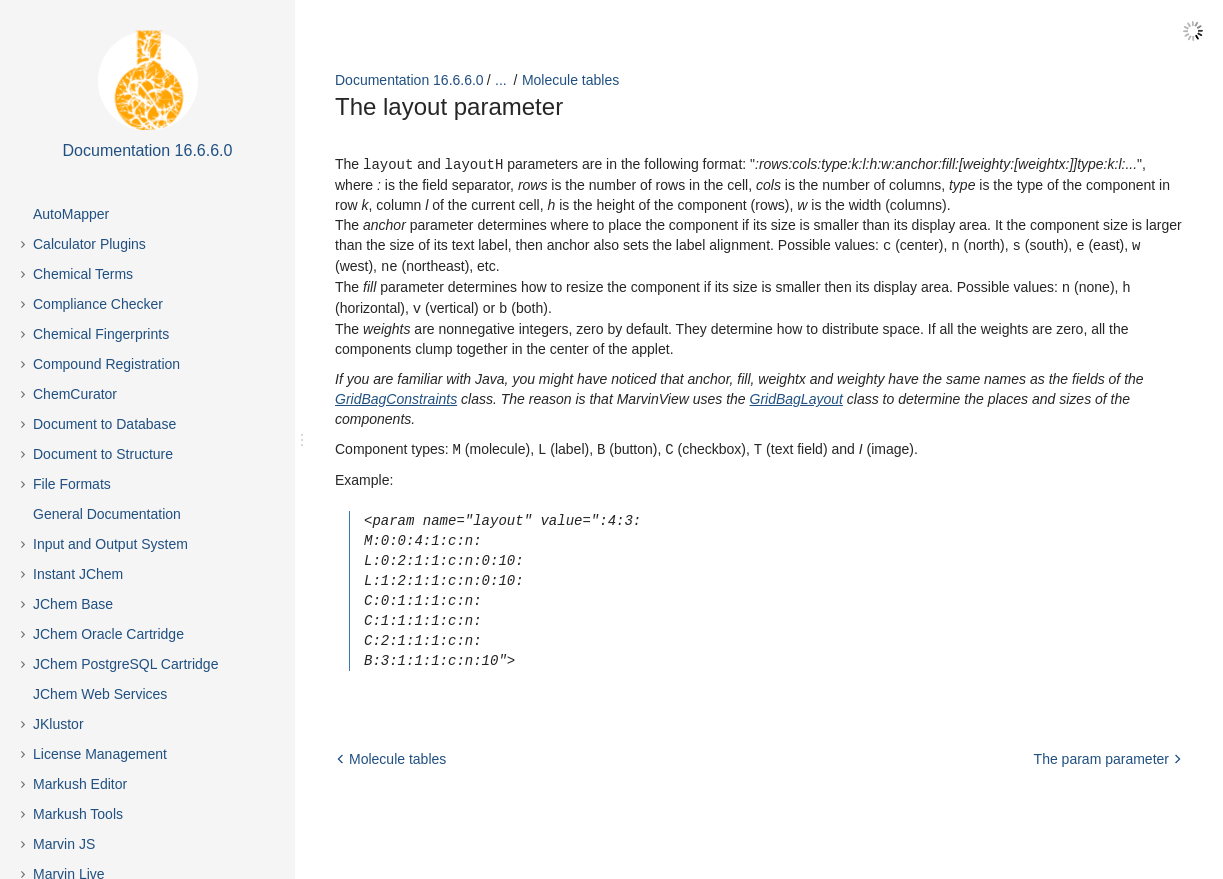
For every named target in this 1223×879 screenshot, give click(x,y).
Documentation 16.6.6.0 (409, 80)
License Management (100, 754)
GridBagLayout (796, 394)
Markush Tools (78, 814)
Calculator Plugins (89, 244)
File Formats (72, 484)
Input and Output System (110, 544)
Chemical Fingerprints (101, 334)
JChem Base (73, 604)
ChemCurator (75, 394)
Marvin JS (64, 844)
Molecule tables (570, 80)
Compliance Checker (98, 304)
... (501, 80)
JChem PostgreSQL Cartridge (125, 664)
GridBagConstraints (396, 394)
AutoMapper (71, 214)
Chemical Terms (83, 274)
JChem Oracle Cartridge (108, 634)
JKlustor (58, 724)
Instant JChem (78, 574)
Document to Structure (103, 454)
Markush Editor (80, 784)
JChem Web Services (100, 694)
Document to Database (104, 424)
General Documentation (107, 514)
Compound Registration (106, 364)
